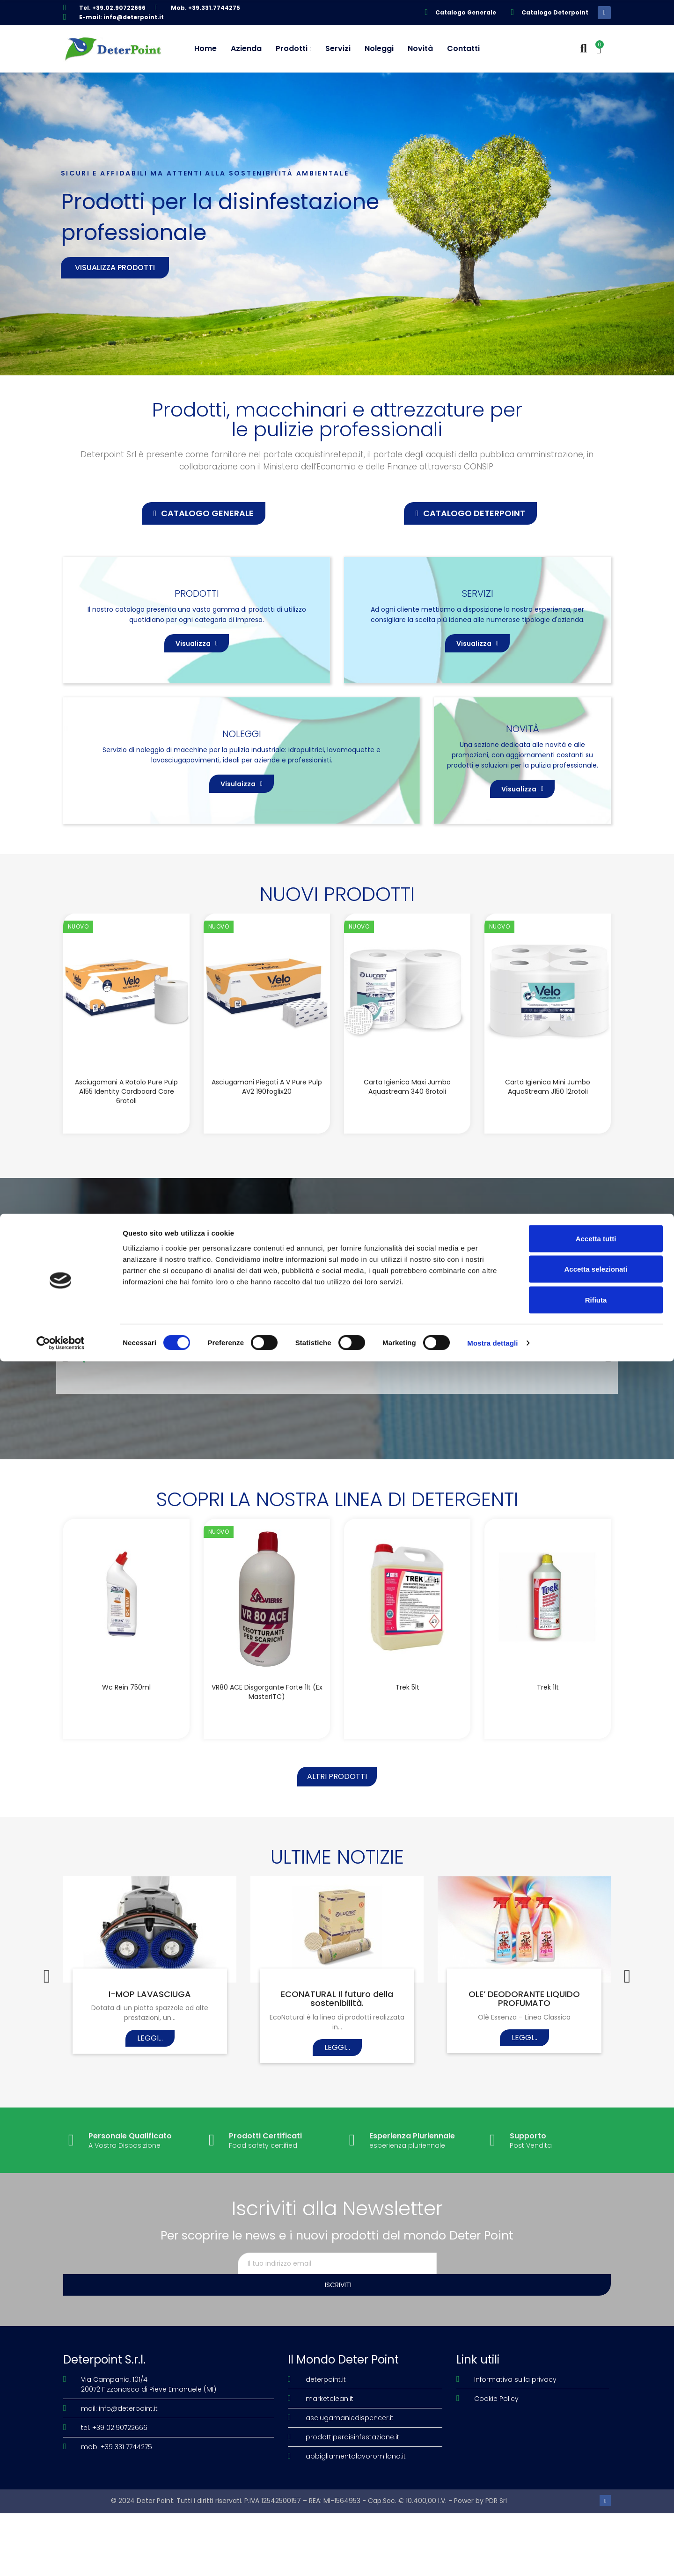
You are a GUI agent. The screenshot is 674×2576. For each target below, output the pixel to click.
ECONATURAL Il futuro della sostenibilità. (337, 2082)
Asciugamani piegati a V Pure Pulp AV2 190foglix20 (267, 1161)
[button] (204, 513)
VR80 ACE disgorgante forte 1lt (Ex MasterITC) (267, 1766)
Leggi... (150, 2122)
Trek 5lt (407, 1761)
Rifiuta (596, 2514)
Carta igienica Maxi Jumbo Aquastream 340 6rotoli (407, 1161)
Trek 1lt (548, 1761)
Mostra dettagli (492, 2557)
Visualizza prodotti (115, 267)
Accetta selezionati (595, 2484)
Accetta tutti (596, 2453)
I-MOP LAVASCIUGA (150, 2078)
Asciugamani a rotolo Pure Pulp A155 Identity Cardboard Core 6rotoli (126, 1166)
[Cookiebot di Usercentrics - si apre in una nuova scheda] (61, 2558)
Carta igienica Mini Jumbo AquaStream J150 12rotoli (547, 1161)
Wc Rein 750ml (126, 1761)
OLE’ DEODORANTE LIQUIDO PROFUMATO (524, 2082)
